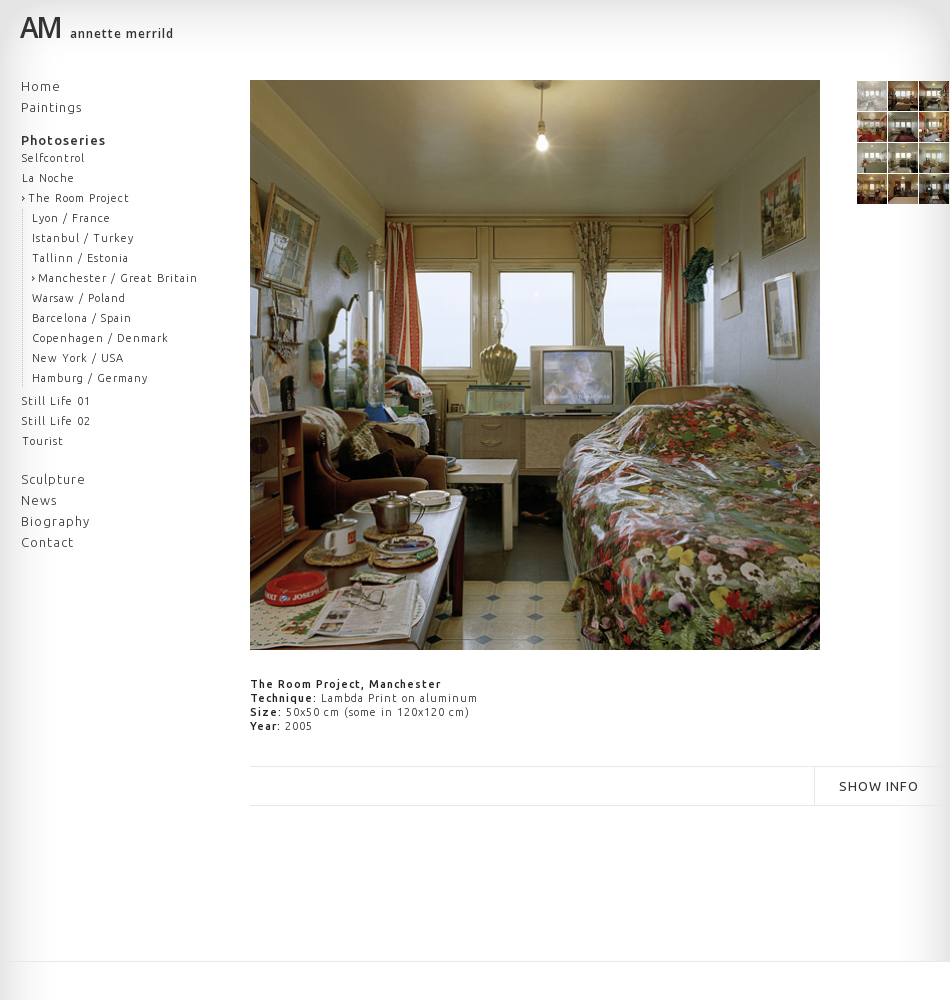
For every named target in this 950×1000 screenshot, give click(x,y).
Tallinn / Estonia (80, 258)
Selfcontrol (53, 158)
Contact (47, 542)
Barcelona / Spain (82, 318)
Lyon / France (71, 218)
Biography (55, 521)
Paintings (51, 107)
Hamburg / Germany (90, 378)
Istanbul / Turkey (83, 238)
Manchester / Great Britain (118, 278)
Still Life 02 (56, 421)
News (39, 500)
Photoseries (63, 140)
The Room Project (79, 198)
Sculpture (53, 479)
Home (41, 86)
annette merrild (97, 30)
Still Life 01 (56, 401)
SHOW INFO (879, 786)
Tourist (43, 441)
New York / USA (78, 358)
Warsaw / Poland (79, 298)
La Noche (48, 178)
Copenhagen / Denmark (100, 338)
